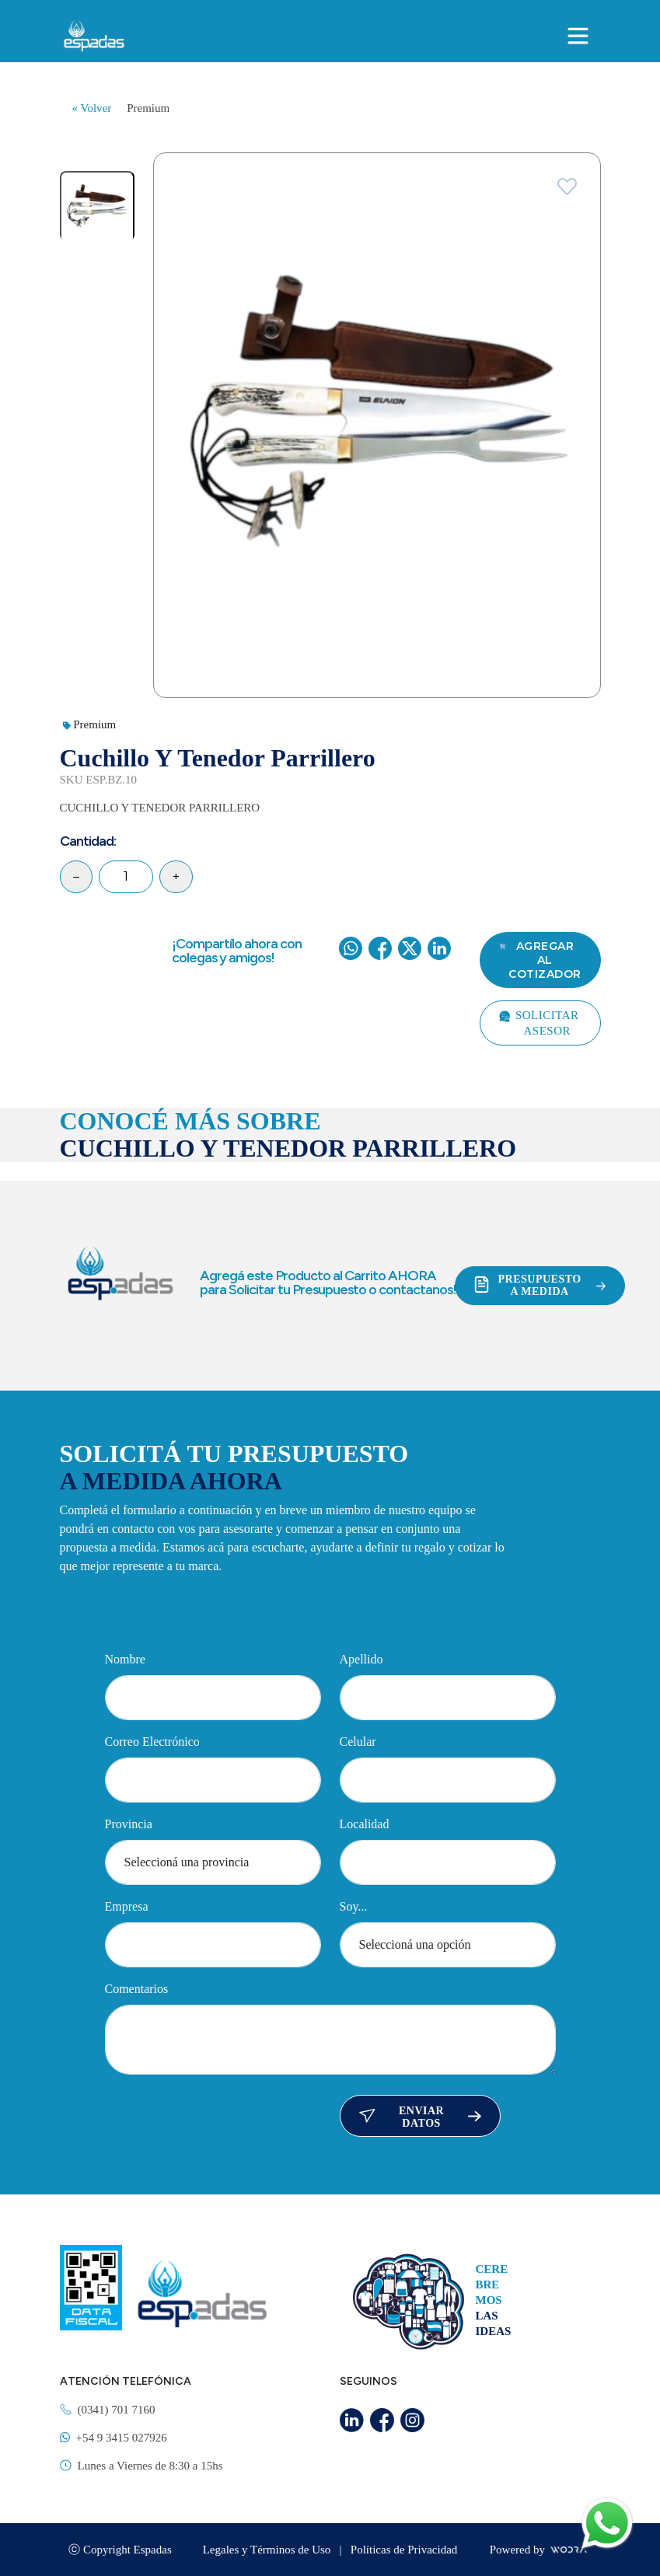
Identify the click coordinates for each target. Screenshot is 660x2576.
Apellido (361, 1659)
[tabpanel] (377, 425)
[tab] (97, 206)
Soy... (354, 1906)
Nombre (125, 1659)
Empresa (126, 1906)
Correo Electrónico (152, 1741)
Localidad (364, 1824)
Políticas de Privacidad (404, 2549)
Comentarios (137, 1988)
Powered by (540, 2549)
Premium (148, 108)
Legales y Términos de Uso (268, 2549)
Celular (358, 1741)
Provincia (128, 1824)
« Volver (92, 108)
